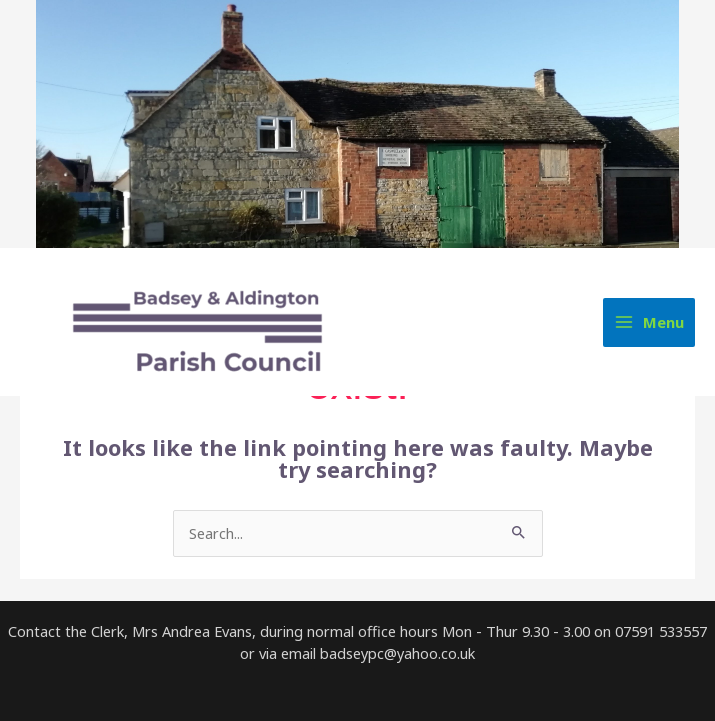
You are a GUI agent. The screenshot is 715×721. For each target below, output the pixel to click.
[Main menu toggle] (649, 322)
